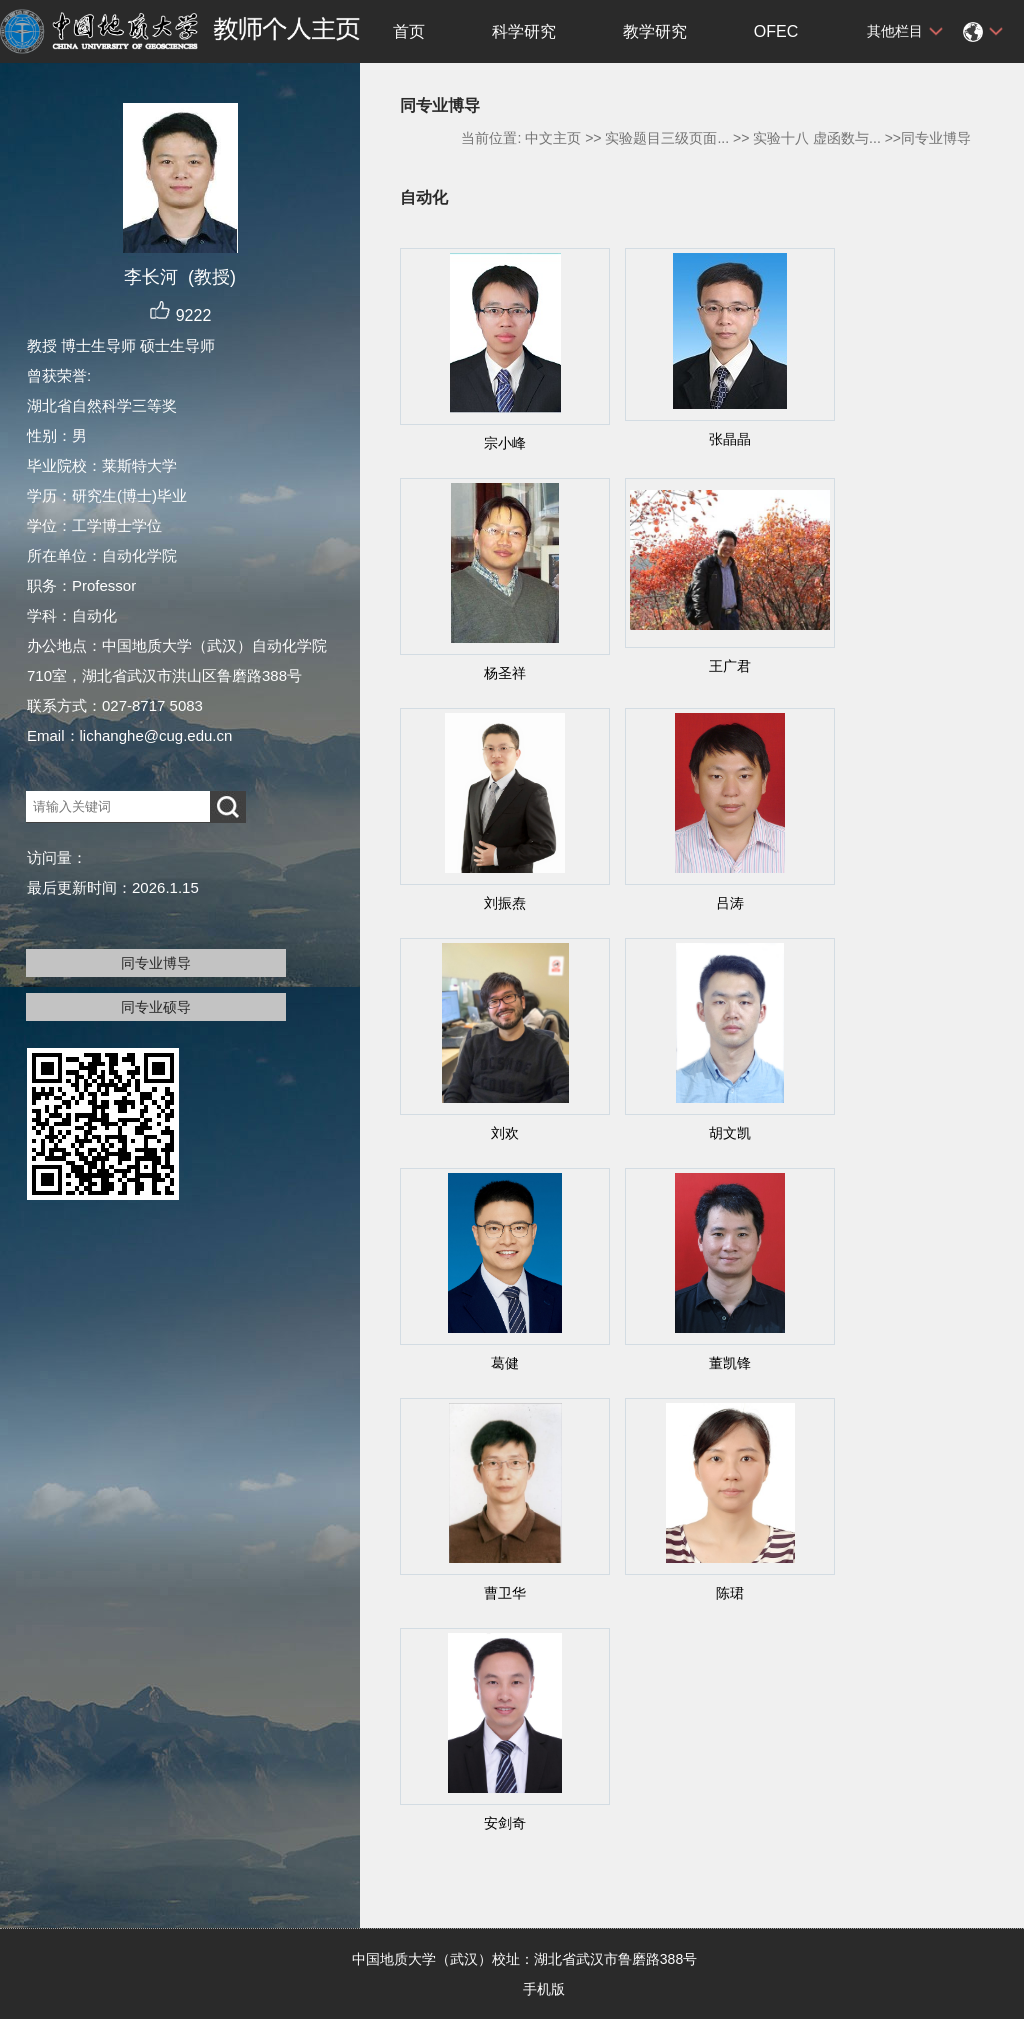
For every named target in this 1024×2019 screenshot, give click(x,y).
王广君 (730, 666)
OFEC (776, 31)
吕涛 (730, 903)
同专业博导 (156, 963)
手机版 (544, 1989)
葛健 (505, 1363)
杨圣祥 (505, 673)
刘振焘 (505, 903)
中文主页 (553, 138)
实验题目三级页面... (667, 138)
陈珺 (730, 1593)
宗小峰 (505, 443)
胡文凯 (730, 1133)
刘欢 (505, 1133)
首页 (409, 31)
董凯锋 (730, 1363)
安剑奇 (505, 1823)
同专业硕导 (156, 1007)
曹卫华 (505, 1593)
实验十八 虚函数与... (817, 138)
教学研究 (655, 31)
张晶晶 (730, 439)
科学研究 (524, 31)
